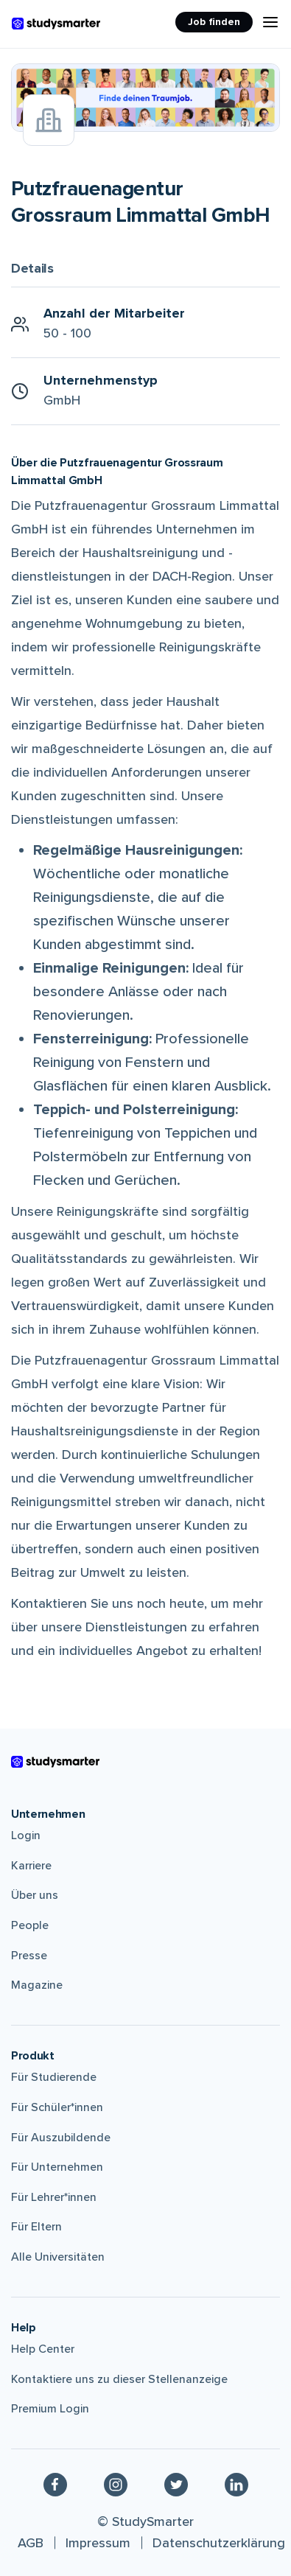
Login (26, 1835)
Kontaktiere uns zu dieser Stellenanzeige (119, 2379)
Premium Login (50, 2408)
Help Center (42, 2349)
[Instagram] (115, 2483)
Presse (29, 1955)
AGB (30, 2543)
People (30, 1925)
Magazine (37, 1985)
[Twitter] (176, 2483)
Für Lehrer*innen (54, 2197)
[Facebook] (55, 2483)
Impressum (98, 2543)
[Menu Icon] (270, 22)
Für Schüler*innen (57, 2107)
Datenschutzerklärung (218, 2543)
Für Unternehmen (57, 2167)
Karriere (31, 1865)
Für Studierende (54, 2077)
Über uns (34, 1895)
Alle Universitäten (58, 2257)
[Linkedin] (236, 2483)
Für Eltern (36, 2226)
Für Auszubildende (61, 2137)
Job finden (214, 21)
